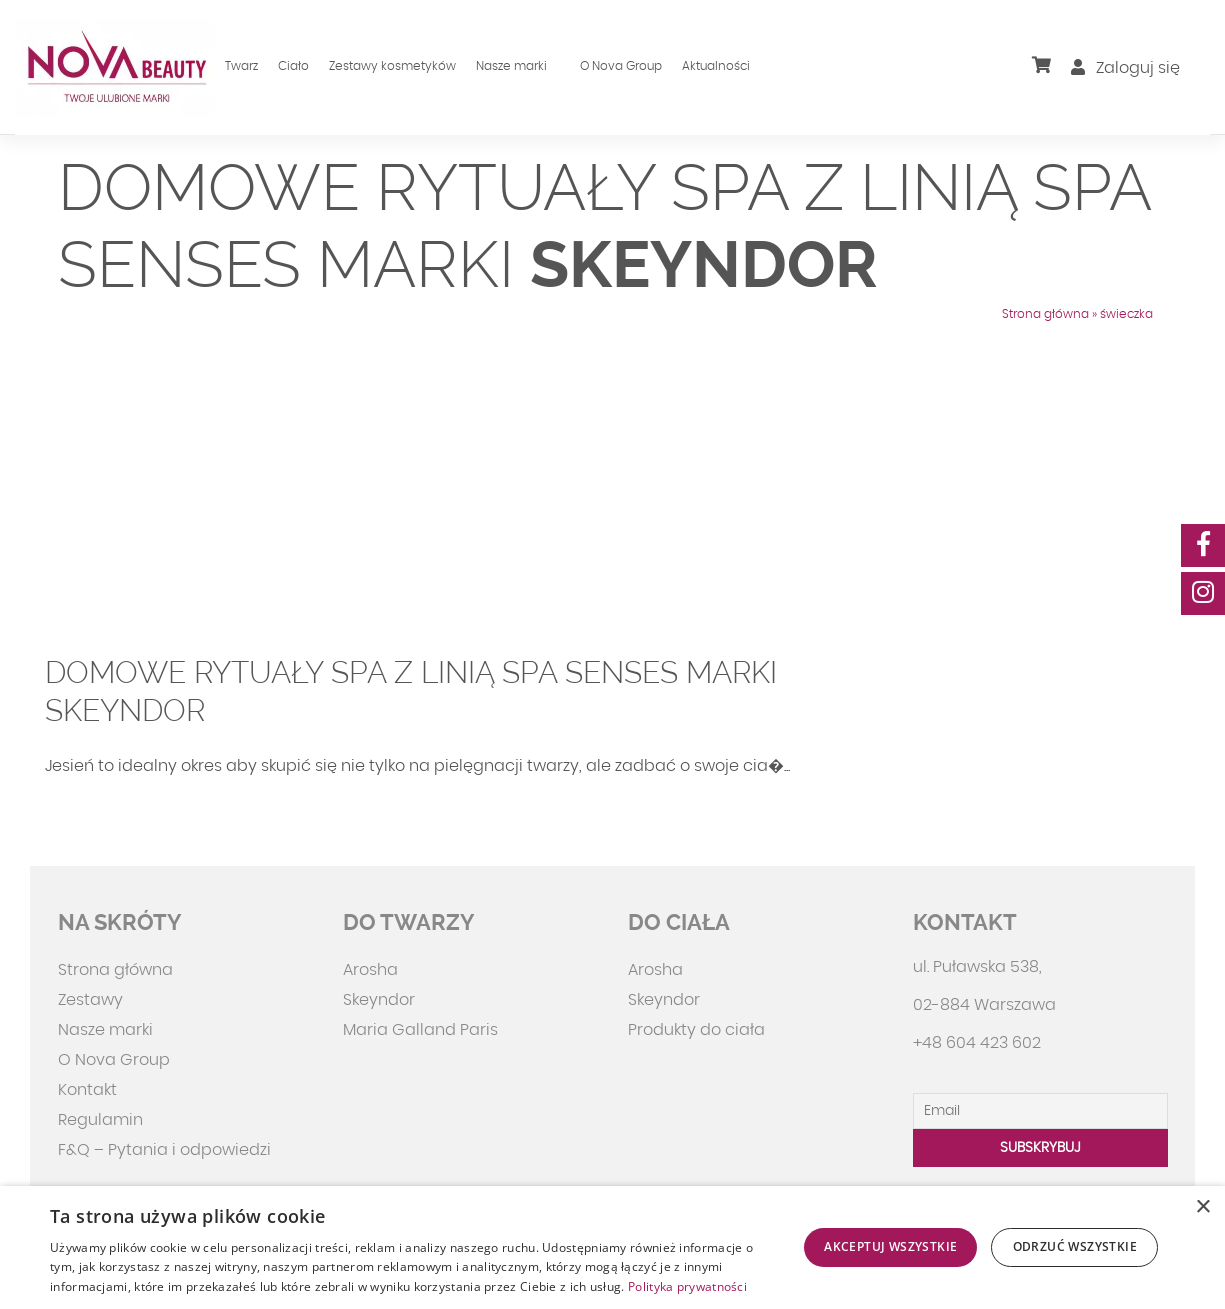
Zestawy (90, 1000)
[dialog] (612, 1247)
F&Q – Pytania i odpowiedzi (164, 1150)
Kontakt (87, 1090)
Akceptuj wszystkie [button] (890, 1246)
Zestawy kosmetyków (392, 66)
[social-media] (1203, 545)
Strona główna (1045, 314)
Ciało (293, 66)
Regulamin (100, 1120)
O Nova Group (621, 66)
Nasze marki (511, 66)
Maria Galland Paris (420, 1030)
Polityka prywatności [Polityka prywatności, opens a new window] (687, 1286)
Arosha (370, 970)
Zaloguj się (1125, 68)
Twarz (241, 66)
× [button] (1202, 1207)
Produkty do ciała (696, 1030)
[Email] (1040, 1111)
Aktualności (716, 66)
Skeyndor (379, 1000)
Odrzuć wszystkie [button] (1075, 1246)
